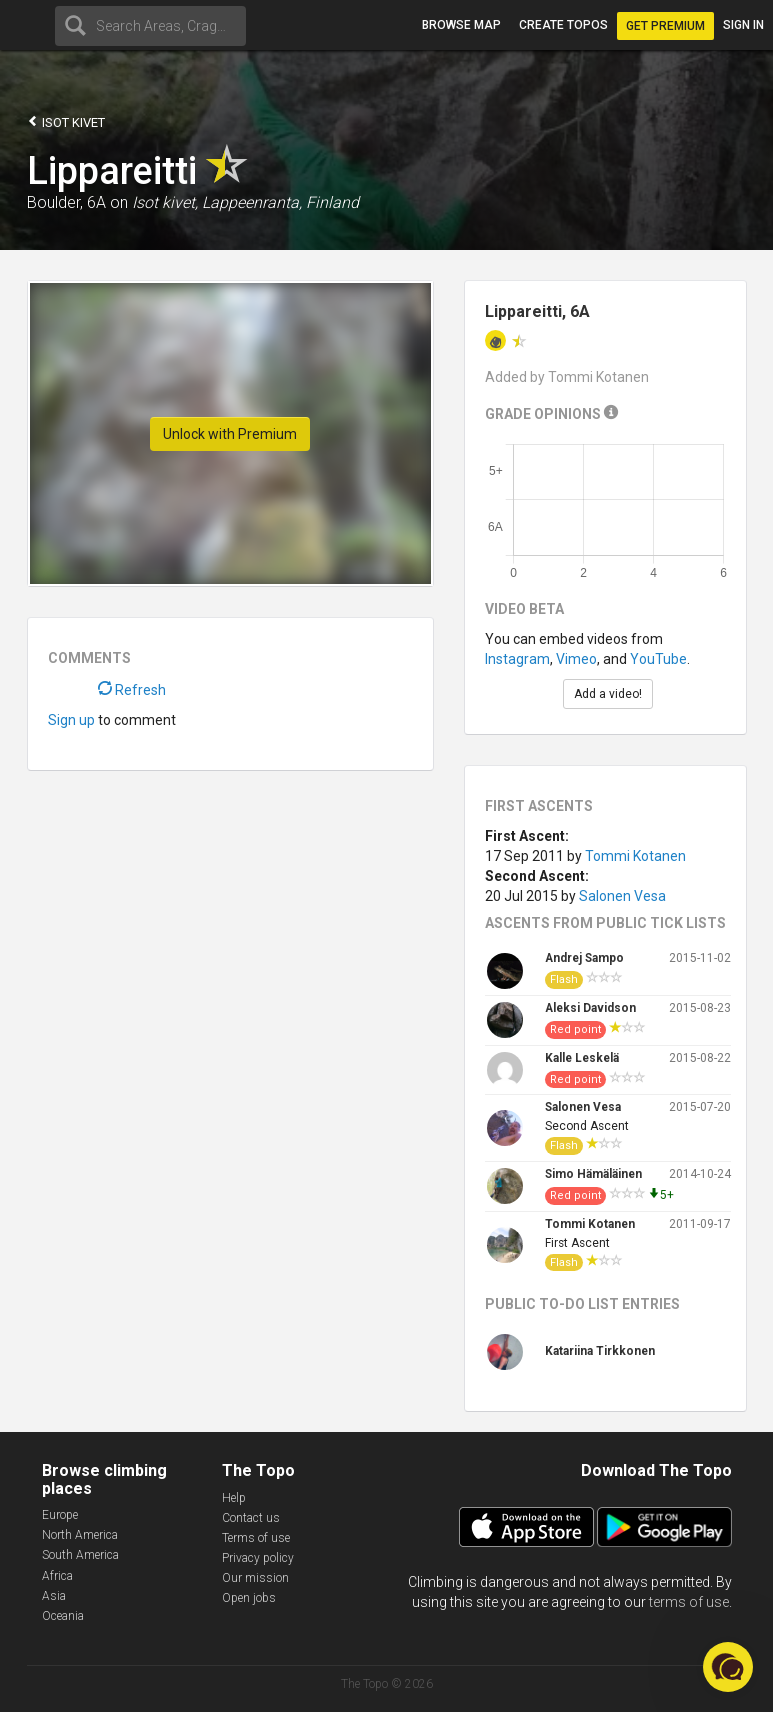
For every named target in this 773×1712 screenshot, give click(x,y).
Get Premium (665, 26)
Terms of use (256, 1538)
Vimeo (576, 659)
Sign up (71, 720)
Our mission (255, 1578)
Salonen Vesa (622, 896)
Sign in (743, 25)
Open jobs (249, 1598)
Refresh (132, 690)
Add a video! (608, 694)
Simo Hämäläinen (593, 1174)
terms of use (689, 1602)
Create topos (563, 25)
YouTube (658, 659)
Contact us (251, 1518)
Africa (57, 1576)
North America (80, 1535)
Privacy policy (258, 1558)
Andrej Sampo (584, 958)
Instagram (517, 659)
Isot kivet (66, 121)
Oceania (63, 1616)
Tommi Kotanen (635, 856)
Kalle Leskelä (582, 1058)
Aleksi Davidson (590, 1008)
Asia (54, 1596)
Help (234, 1498)
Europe (60, 1515)
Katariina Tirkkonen (600, 1351)
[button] (728, 1667)
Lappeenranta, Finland (280, 202)
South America (80, 1555)
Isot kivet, (165, 202)
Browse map (461, 25)
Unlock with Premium (230, 434)
